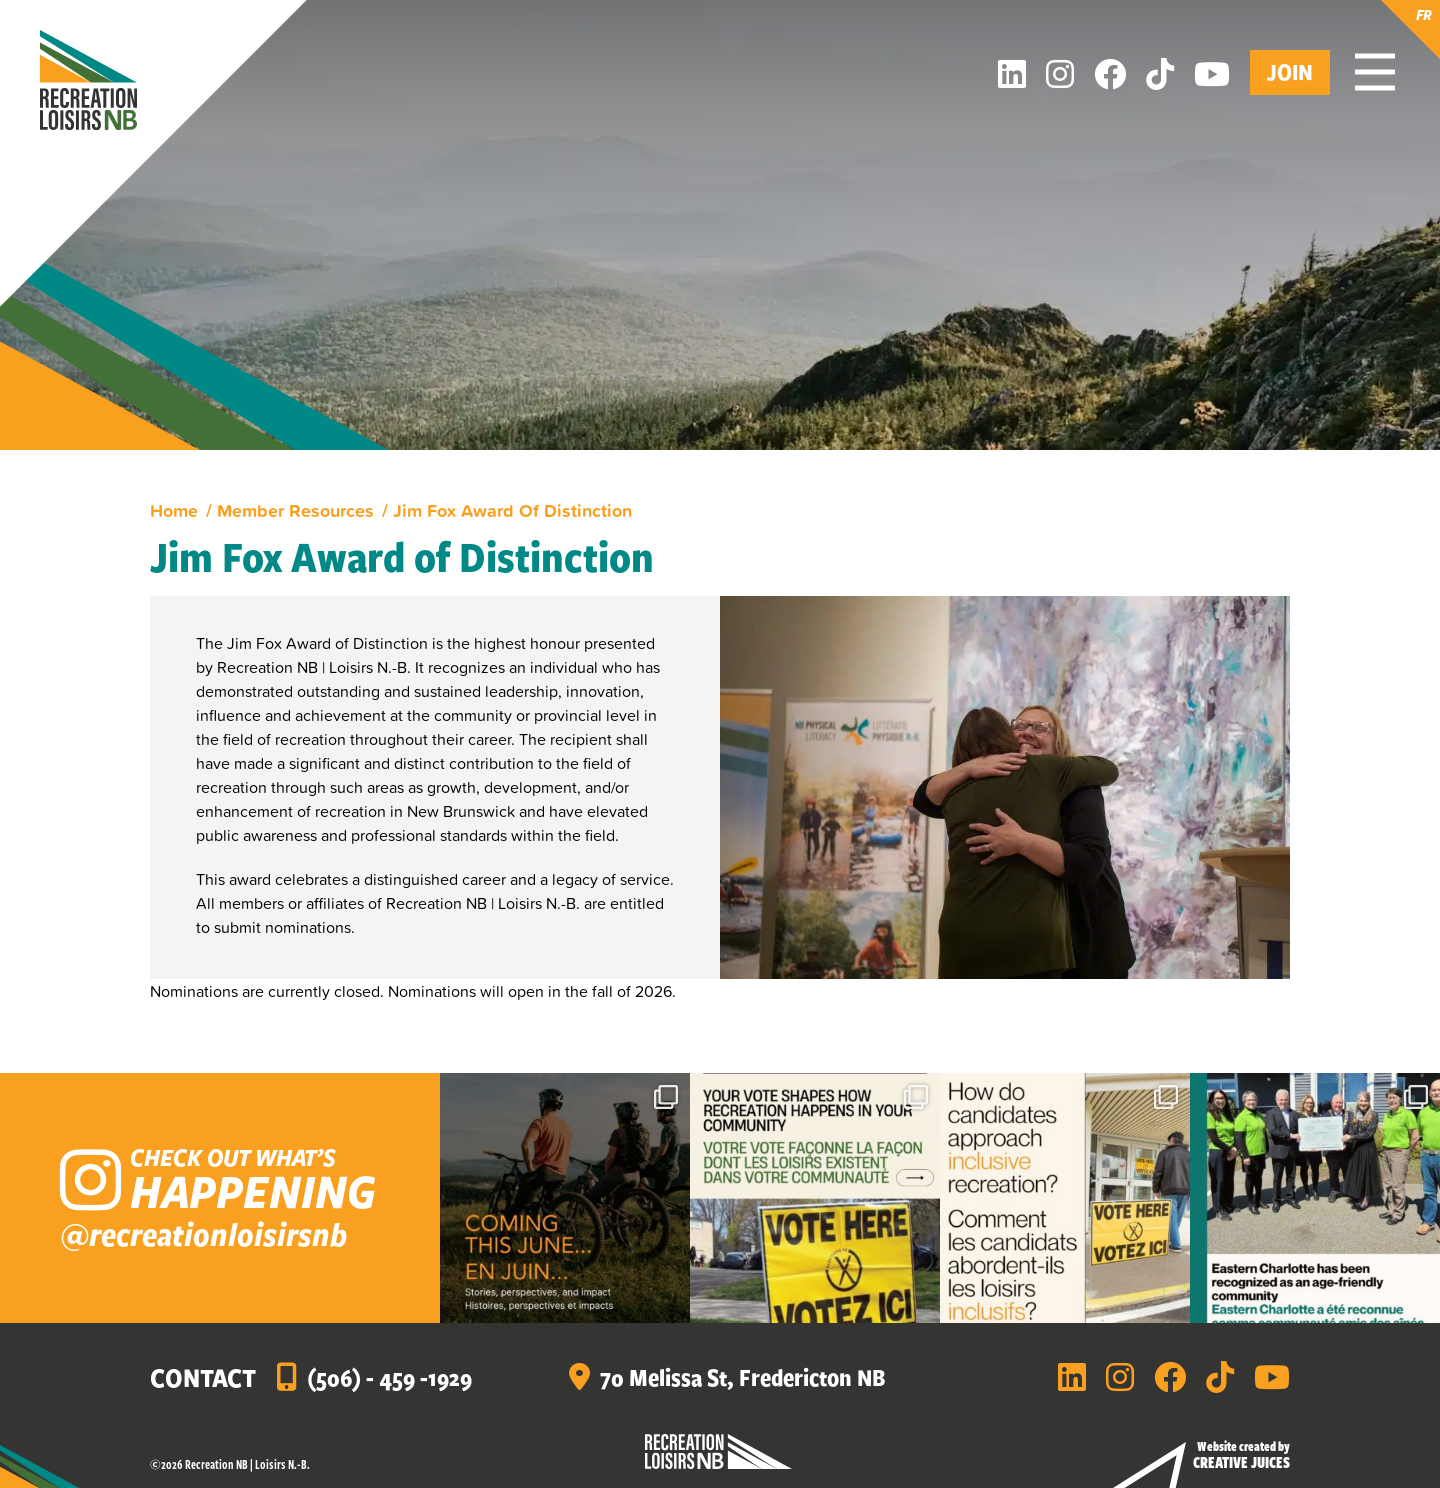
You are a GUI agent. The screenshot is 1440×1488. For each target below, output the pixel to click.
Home (174, 510)
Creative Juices (1241, 1462)
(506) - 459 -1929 (389, 1377)
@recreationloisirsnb (203, 1233)
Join (1290, 71)
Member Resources (295, 510)
